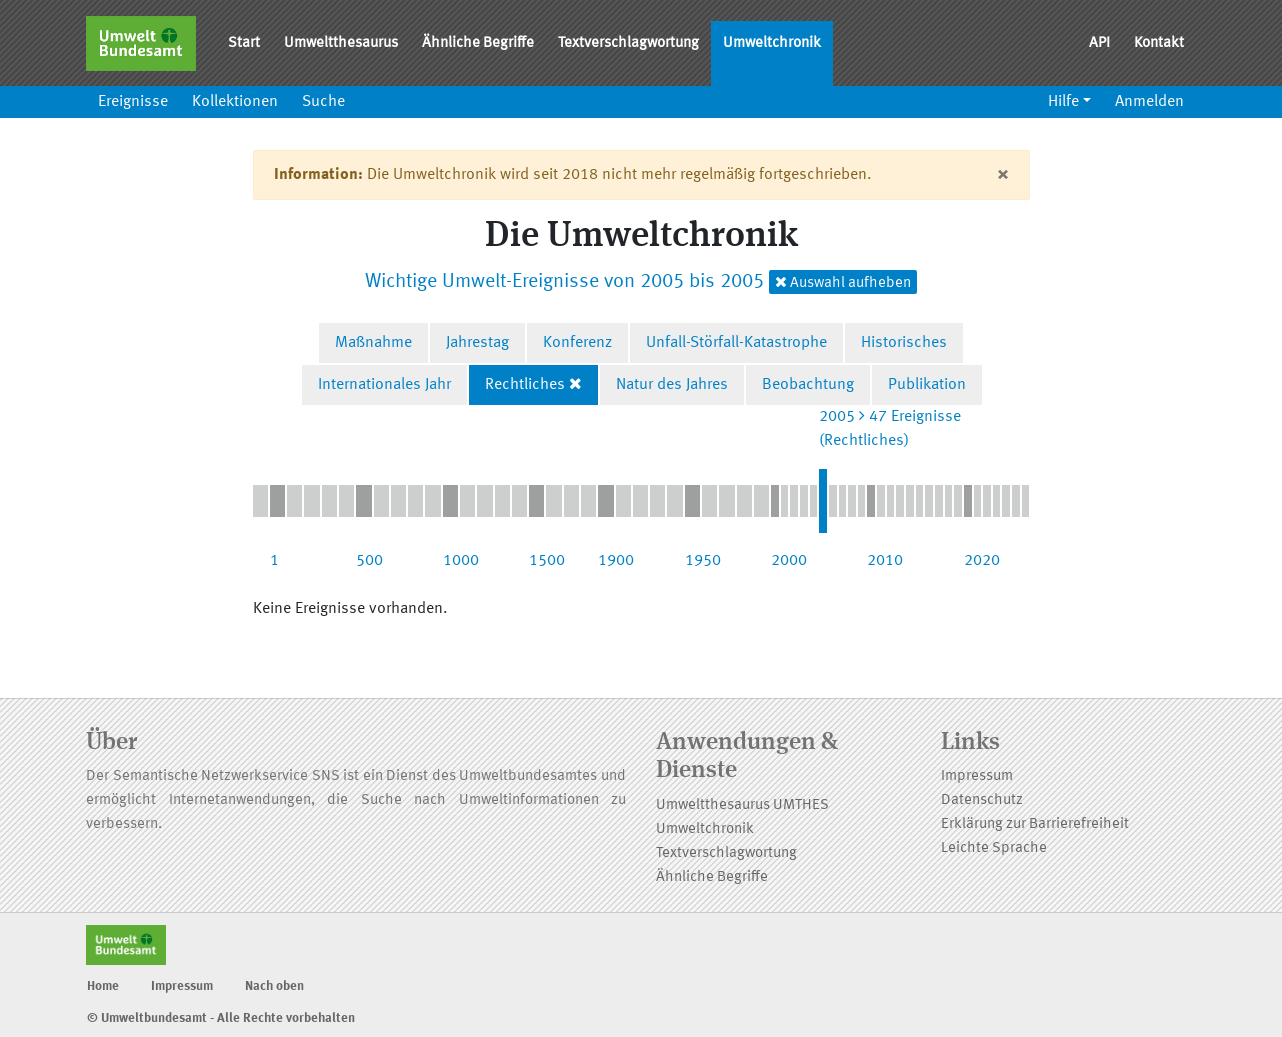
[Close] (1002, 175)
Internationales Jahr (384, 385)
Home (103, 986)
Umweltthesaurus (341, 43)
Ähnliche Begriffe (478, 43)
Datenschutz (982, 800)
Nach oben (274, 986)
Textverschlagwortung (628, 43)
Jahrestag (477, 343)
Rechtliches (525, 385)
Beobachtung (808, 385)
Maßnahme (373, 343)
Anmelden (1149, 102)
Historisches (904, 343)
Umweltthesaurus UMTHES (742, 805)
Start (244, 43)
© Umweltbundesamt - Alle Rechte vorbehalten (221, 1018)
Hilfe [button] (1063, 102)
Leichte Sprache (994, 848)
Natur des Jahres (672, 385)
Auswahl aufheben (843, 282)
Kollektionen (235, 102)
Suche (323, 102)
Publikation (927, 385)
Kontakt (1159, 43)
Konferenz (577, 343)
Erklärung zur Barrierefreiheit (1035, 824)
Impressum (977, 776)
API (1099, 43)
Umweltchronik (772, 43)
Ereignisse (133, 102)
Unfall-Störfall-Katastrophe (736, 343)
